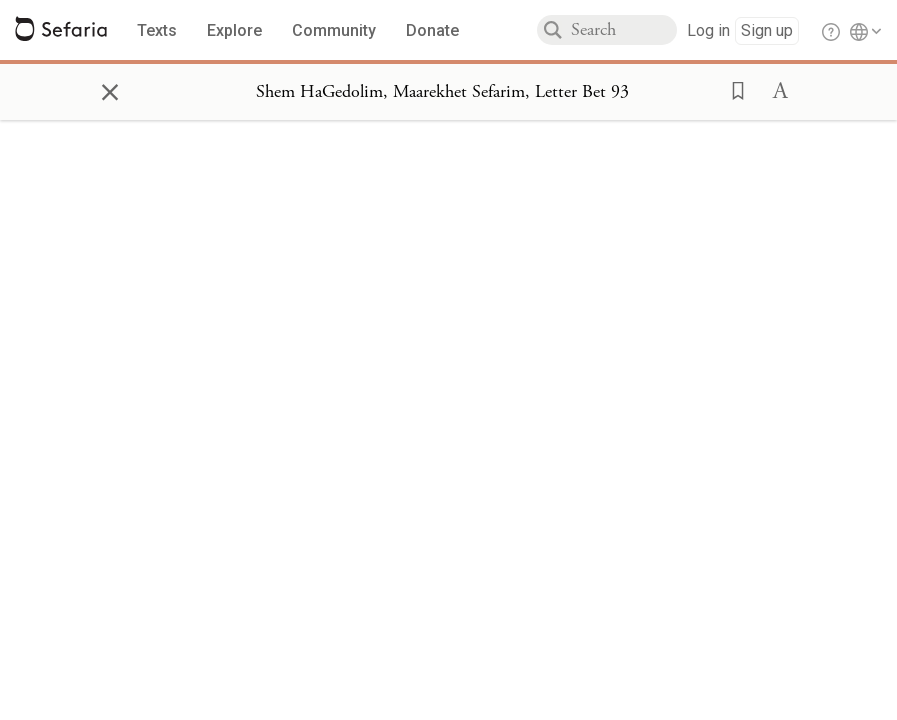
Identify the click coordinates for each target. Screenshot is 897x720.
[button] (732, 89)
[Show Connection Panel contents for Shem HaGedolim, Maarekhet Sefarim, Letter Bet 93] (442, 92)
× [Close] (110, 89)
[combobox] (624, 30)
